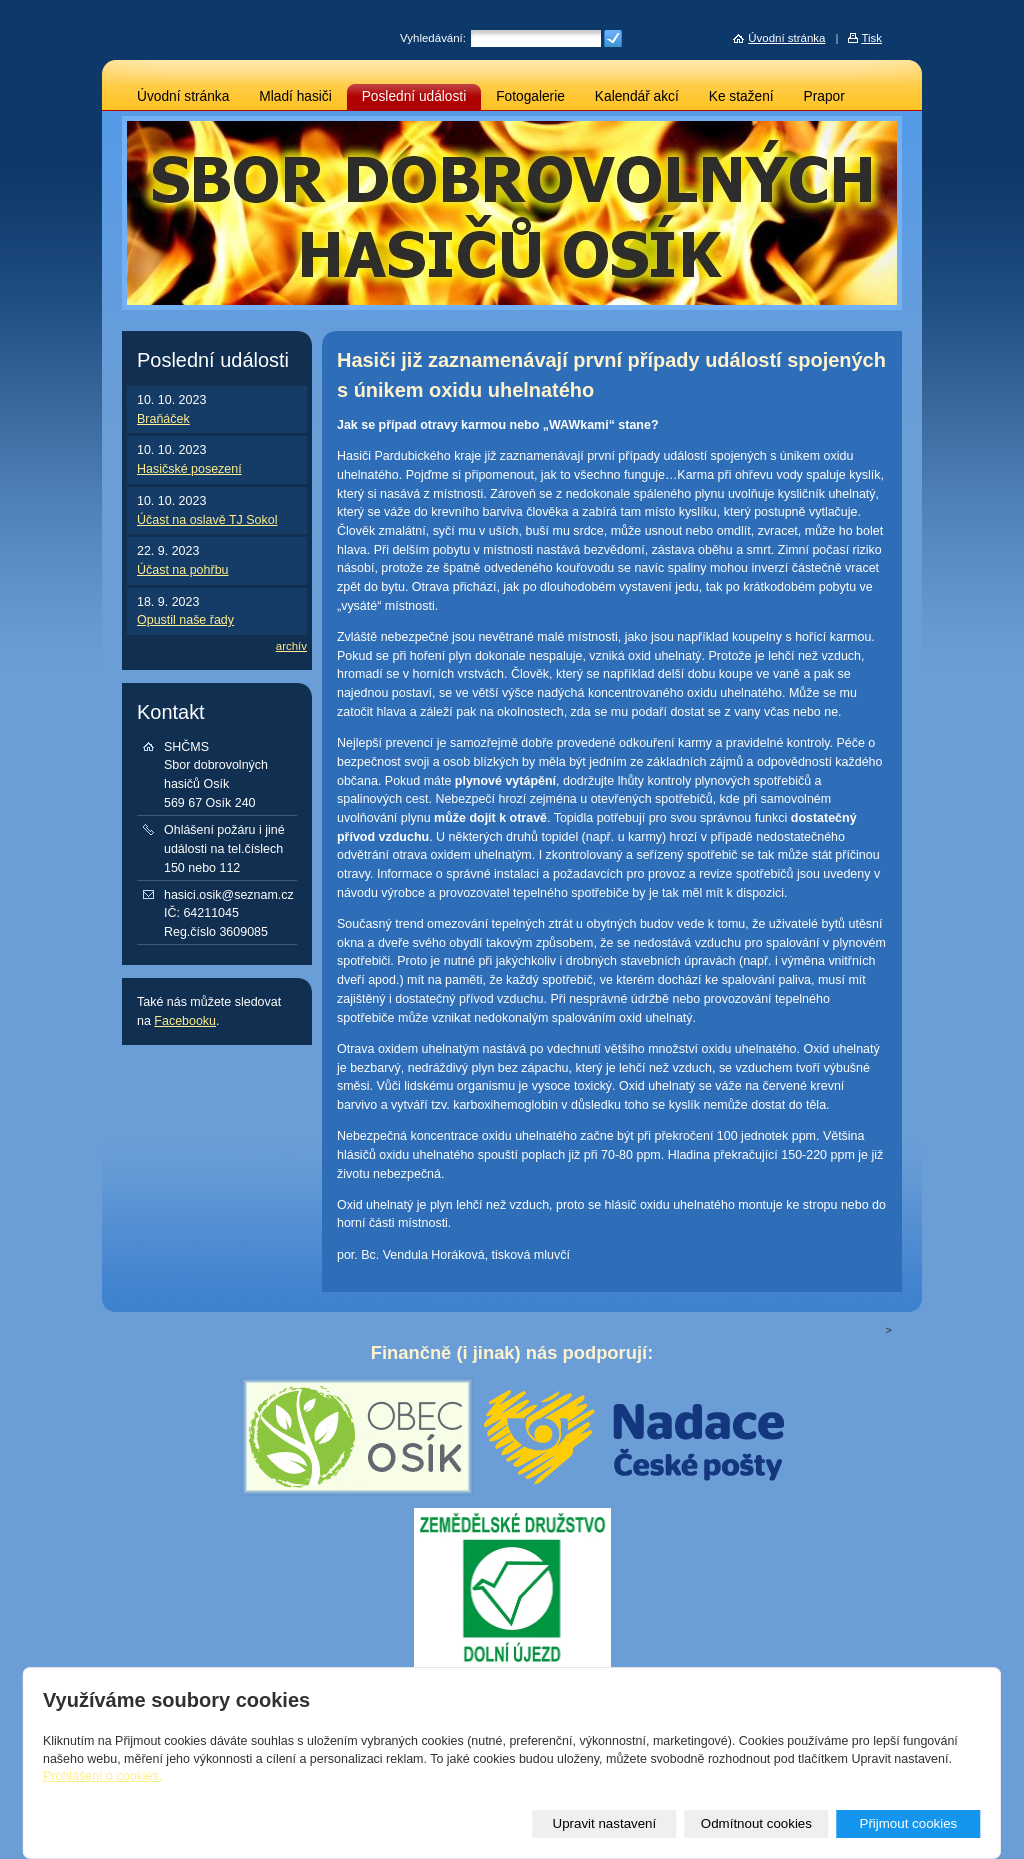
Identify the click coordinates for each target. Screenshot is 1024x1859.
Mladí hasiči (295, 96)
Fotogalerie (530, 96)
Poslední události (414, 96)
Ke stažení (741, 96)
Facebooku (185, 1021)
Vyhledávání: (433, 38)
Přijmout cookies (908, 1823)
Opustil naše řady (185, 620)
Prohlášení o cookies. (102, 1776)
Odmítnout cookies (756, 1823)
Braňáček (163, 419)
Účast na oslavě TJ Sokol (207, 520)
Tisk (871, 38)
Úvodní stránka (183, 96)
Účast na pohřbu (183, 570)
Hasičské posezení (189, 469)
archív (291, 646)
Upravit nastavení (605, 1823)
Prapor (824, 96)
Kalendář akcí (637, 96)
